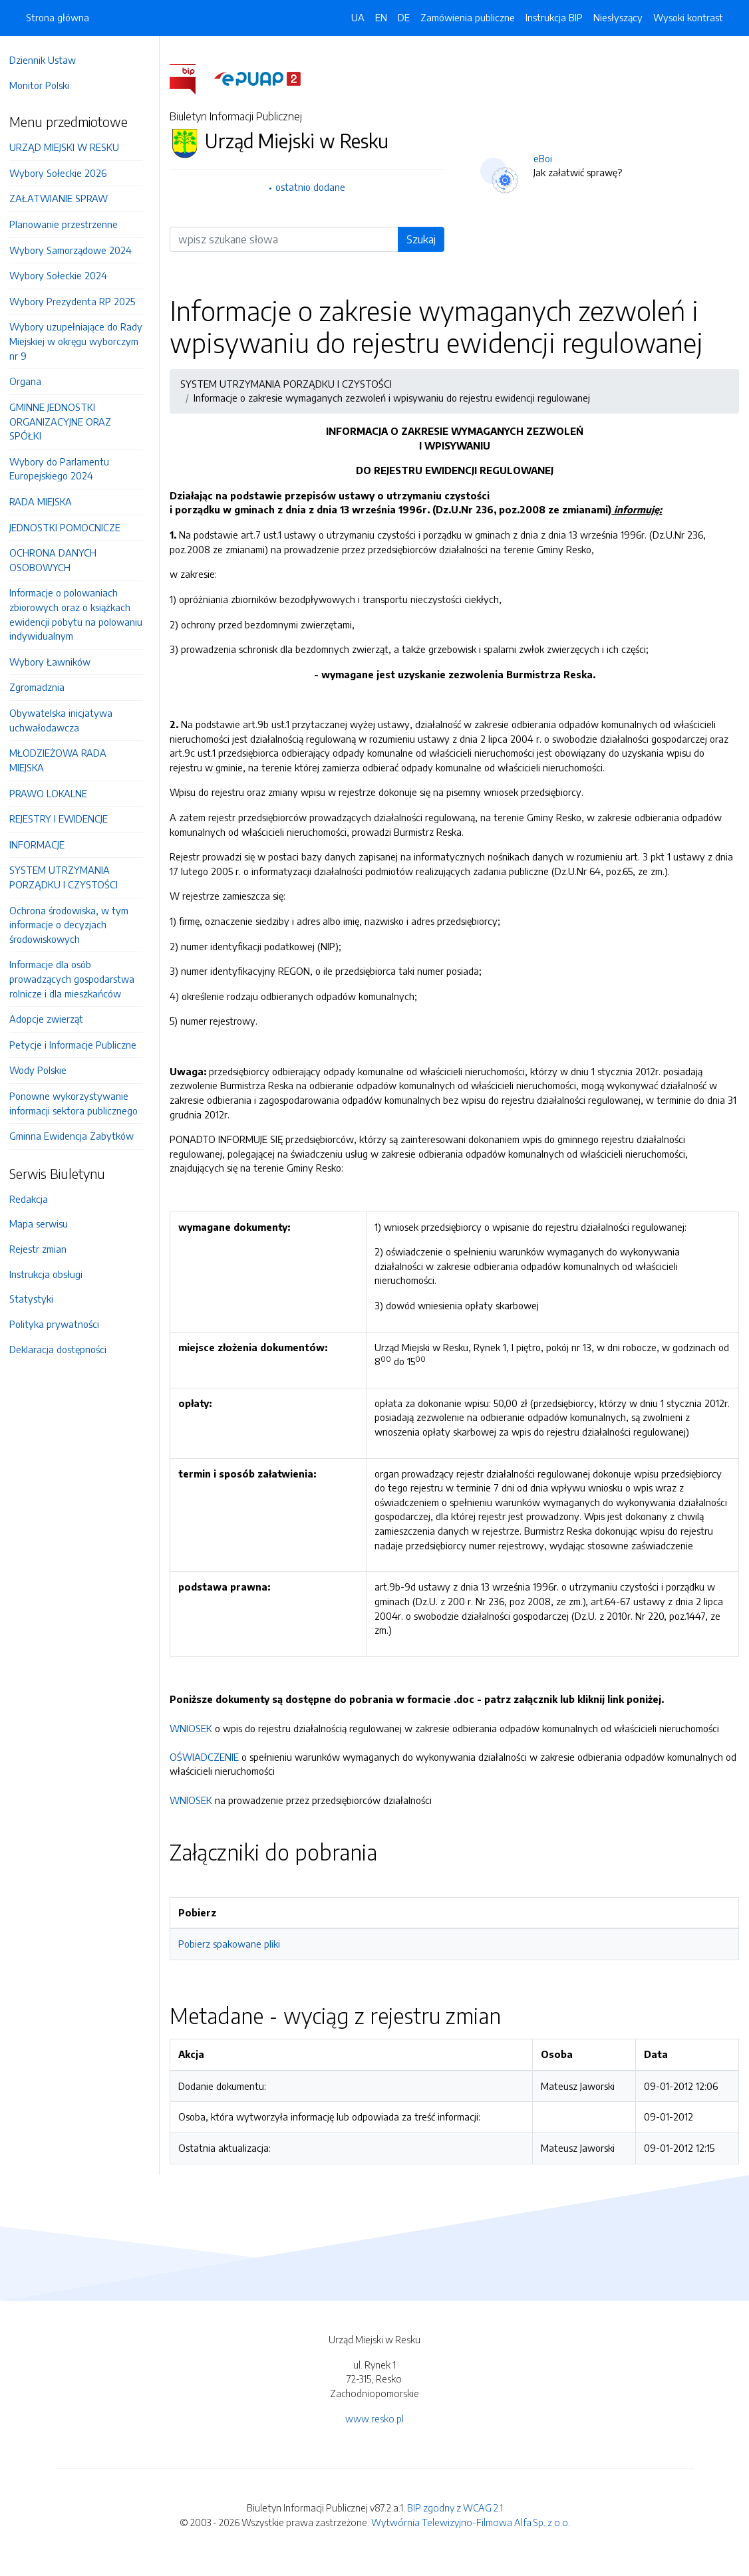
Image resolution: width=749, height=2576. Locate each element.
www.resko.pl (374, 2432)
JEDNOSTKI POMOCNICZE (71, 527)
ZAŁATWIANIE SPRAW (65, 198)
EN (381, 17)
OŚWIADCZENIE (210, 1771)
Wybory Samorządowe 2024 (77, 250)
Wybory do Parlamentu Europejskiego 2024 (66, 468)
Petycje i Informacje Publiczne (79, 1045)
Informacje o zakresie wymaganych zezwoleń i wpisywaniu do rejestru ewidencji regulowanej (398, 398)
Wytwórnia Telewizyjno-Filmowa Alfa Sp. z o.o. (470, 2536)
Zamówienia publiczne (467, 17)
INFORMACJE (43, 844)
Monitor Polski (46, 85)
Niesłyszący (618, 17)
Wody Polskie (44, 1070)
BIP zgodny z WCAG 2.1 (455, 2522)
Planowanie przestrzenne (70, 224)
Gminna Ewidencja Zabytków (78, 1136)
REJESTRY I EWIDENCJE (65, 819)
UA (358, 17)
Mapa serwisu (45, 1223)
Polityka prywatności (61, 1324)
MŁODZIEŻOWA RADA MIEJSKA (64, 760)
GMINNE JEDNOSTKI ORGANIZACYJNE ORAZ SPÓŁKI (67, 421)
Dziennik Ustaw (49, 60)
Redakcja (35, 1199)
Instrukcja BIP (554, 17)
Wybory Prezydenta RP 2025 (79, 301)
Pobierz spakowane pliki (236, 1958)
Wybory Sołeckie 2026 (64, 173)
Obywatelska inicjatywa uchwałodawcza (67, 720)
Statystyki (38, 1299)
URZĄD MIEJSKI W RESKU (71, 147)
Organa (32, 381)
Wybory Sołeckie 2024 (65, 275)
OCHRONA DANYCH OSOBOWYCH (59, 560)
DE (404, 17)
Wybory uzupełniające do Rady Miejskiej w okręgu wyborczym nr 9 (82, 341)
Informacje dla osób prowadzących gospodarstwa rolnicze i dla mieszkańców (78, 978)
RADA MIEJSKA (47, 501)
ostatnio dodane (316, 187)
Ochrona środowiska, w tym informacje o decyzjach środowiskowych (75, 924)
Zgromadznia (43, 687)
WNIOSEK (197, 1742)
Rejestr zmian (44, 1249)
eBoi (546, 158)
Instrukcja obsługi (52, 1274)
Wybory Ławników (56, 662)
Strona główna (57, 17)
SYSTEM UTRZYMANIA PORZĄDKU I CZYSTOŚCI (70, 877)
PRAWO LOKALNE (55, 793)
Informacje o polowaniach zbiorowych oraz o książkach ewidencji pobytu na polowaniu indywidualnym (82, 614)
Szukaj (424, 239)
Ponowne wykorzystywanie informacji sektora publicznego (80, 1103)
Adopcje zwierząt (53, 1019)
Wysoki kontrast (688, 17)
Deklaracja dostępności (64, 1349)
